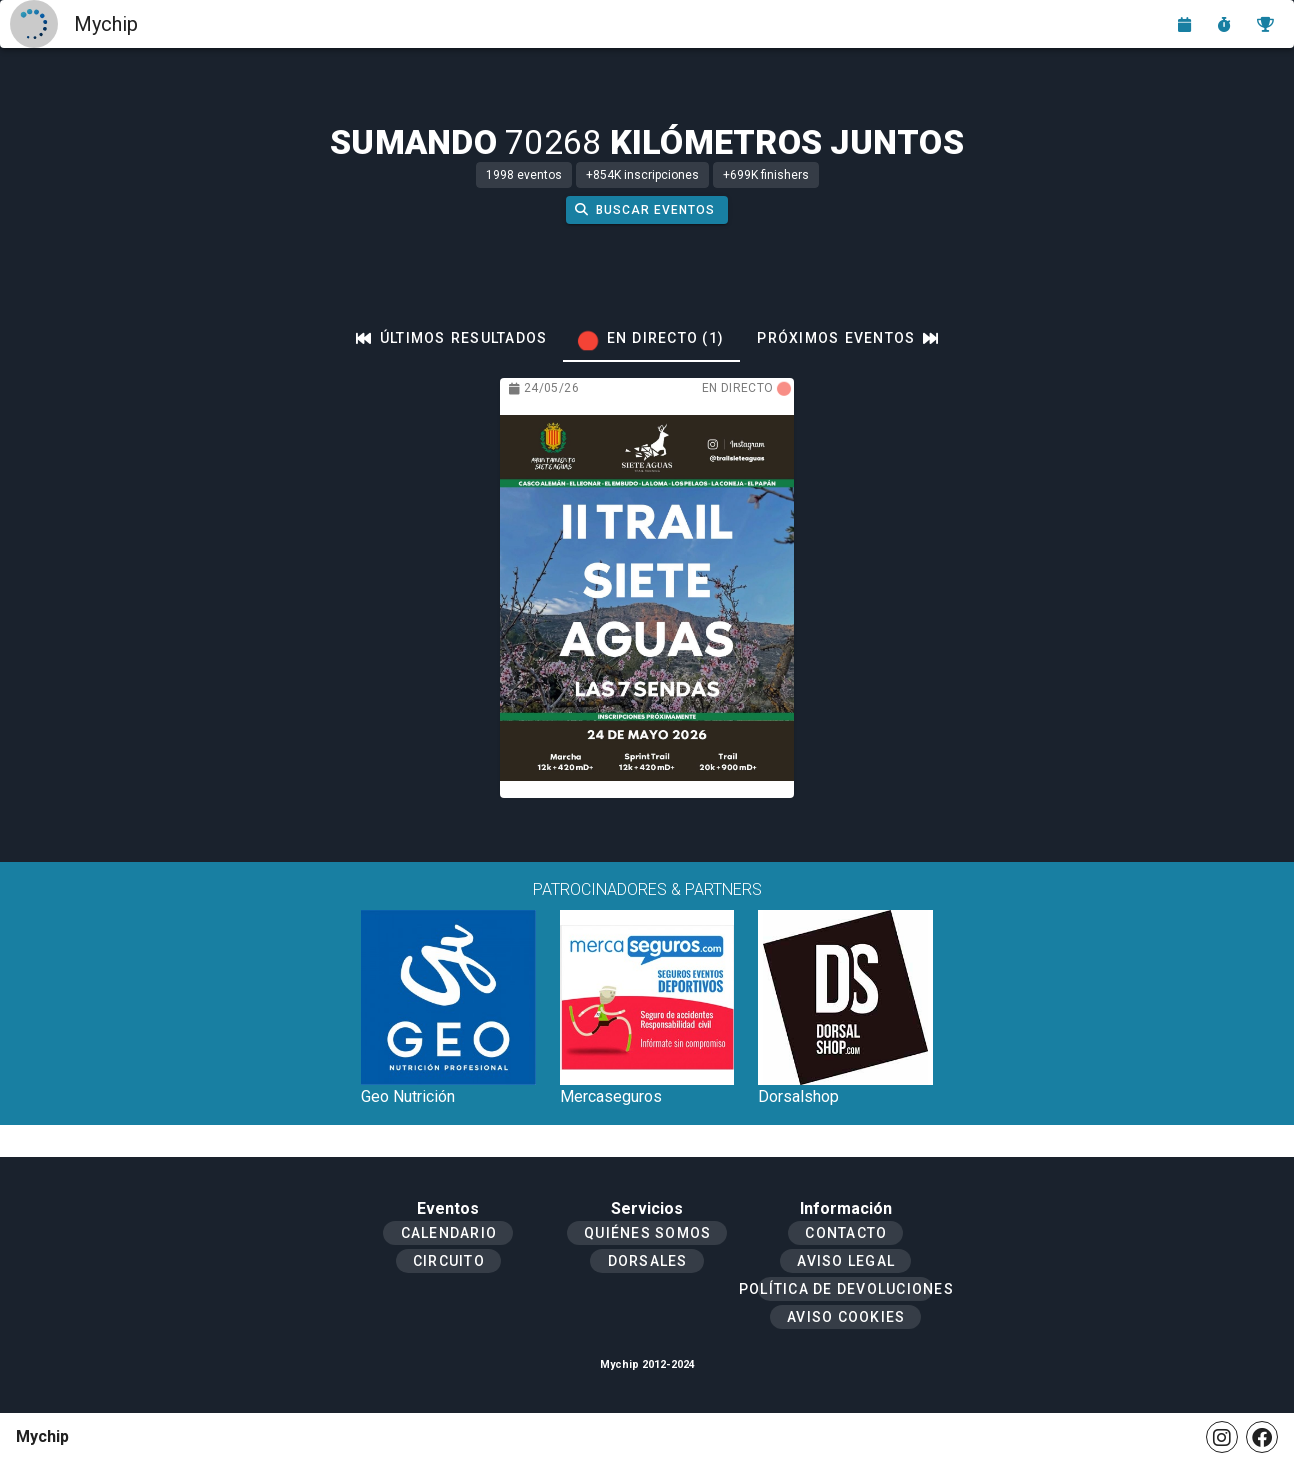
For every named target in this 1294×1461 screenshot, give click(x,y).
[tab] (452, 338)
